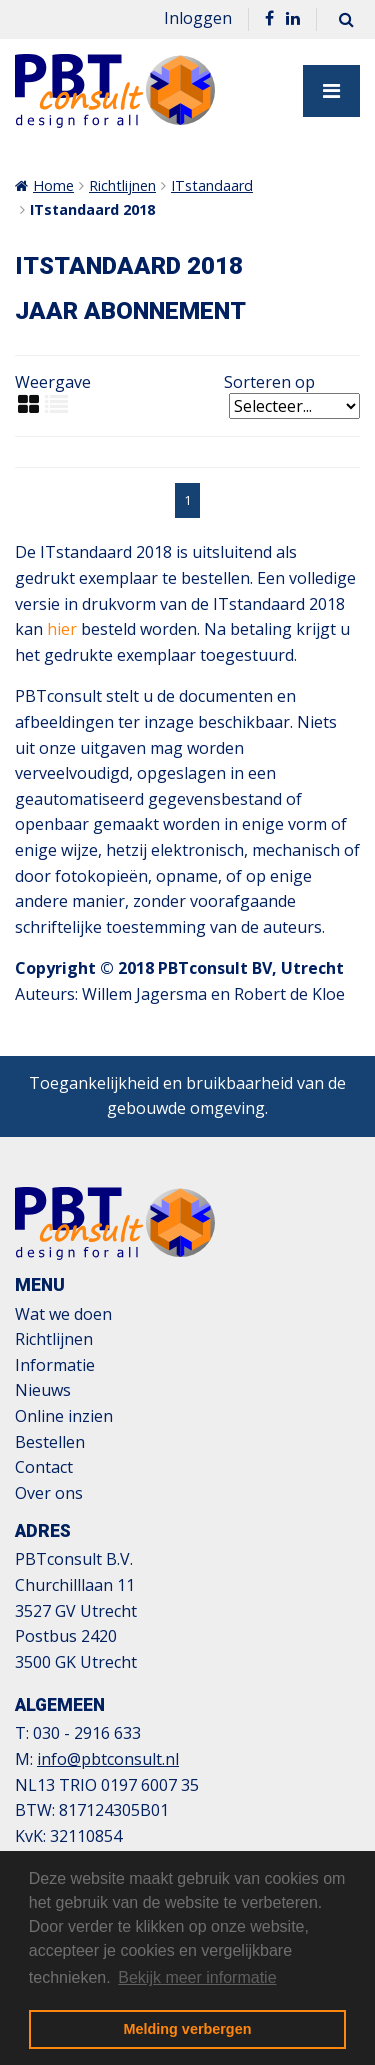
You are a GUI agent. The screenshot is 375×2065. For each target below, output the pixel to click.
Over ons (49, 1493)
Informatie (55, 1365)
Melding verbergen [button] (188, 2029)
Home (53, 185)
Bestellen (50, 1442)
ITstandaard (212, 185)
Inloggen (198, 18)
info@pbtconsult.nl (108, 1759)
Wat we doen (63, 1314)
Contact (44, 1467)
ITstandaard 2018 (92, 209)
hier (62, 629)
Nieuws (43, 1390)
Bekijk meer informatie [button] (197, 1977)
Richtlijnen (122, 185)
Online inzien (64, 1416)
